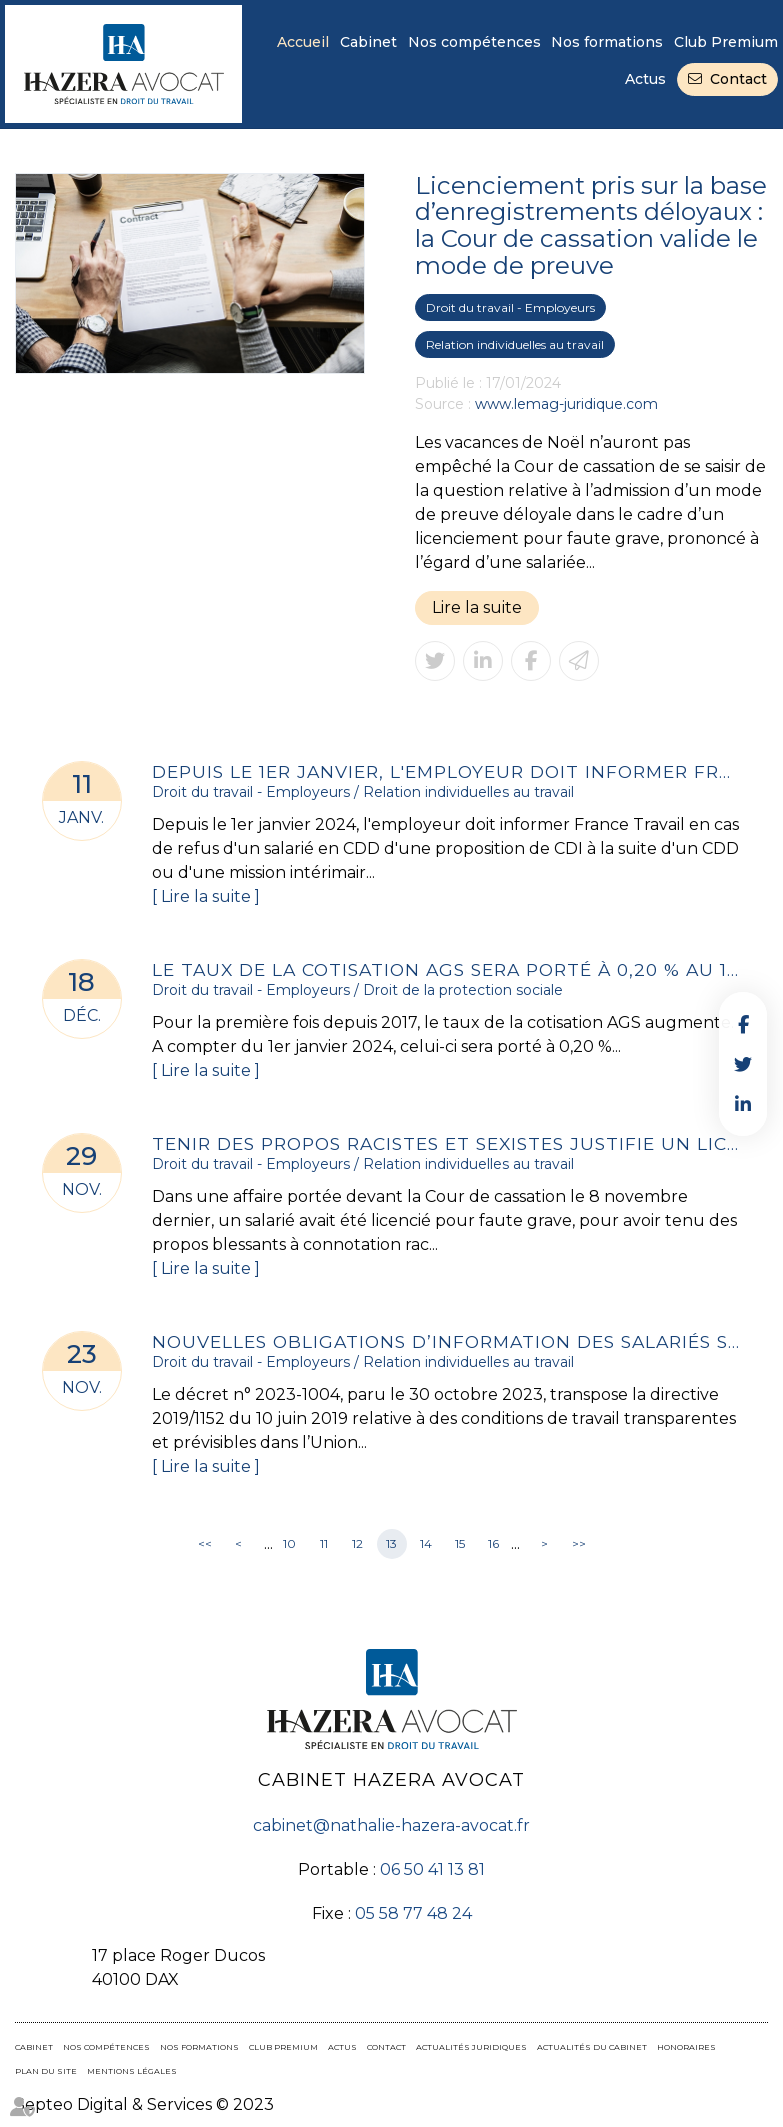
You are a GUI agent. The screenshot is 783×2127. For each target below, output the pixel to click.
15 (460, 1543)
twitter (743, 1064)
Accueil (303, 42)
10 (289, 1543)
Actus (645, 79)
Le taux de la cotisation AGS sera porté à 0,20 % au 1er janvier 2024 (447, 969)
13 (391, 1543)
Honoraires (686, 2047)
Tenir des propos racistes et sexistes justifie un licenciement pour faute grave (447, 1143)
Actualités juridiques (471, 2047)
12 (357, 1543)
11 (324, 1543)
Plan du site (46, 2071)
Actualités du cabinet (592, 2047)
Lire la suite (477, 607)
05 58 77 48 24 (413, 1913)
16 (493, 1543)
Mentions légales (132, 2071)
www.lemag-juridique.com (566, 404)
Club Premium (726, 42)
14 (426, 1543)
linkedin (743, 1104)
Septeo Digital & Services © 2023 (144, 2104)
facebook (743, 1024)
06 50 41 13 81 (432, 1869)
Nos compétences (474, 42)
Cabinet (368, 42)
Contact (738, 79)
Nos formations (607, 42)
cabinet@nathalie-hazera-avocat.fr (391, 1825)
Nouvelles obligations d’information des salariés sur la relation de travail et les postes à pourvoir (447, 1341)
